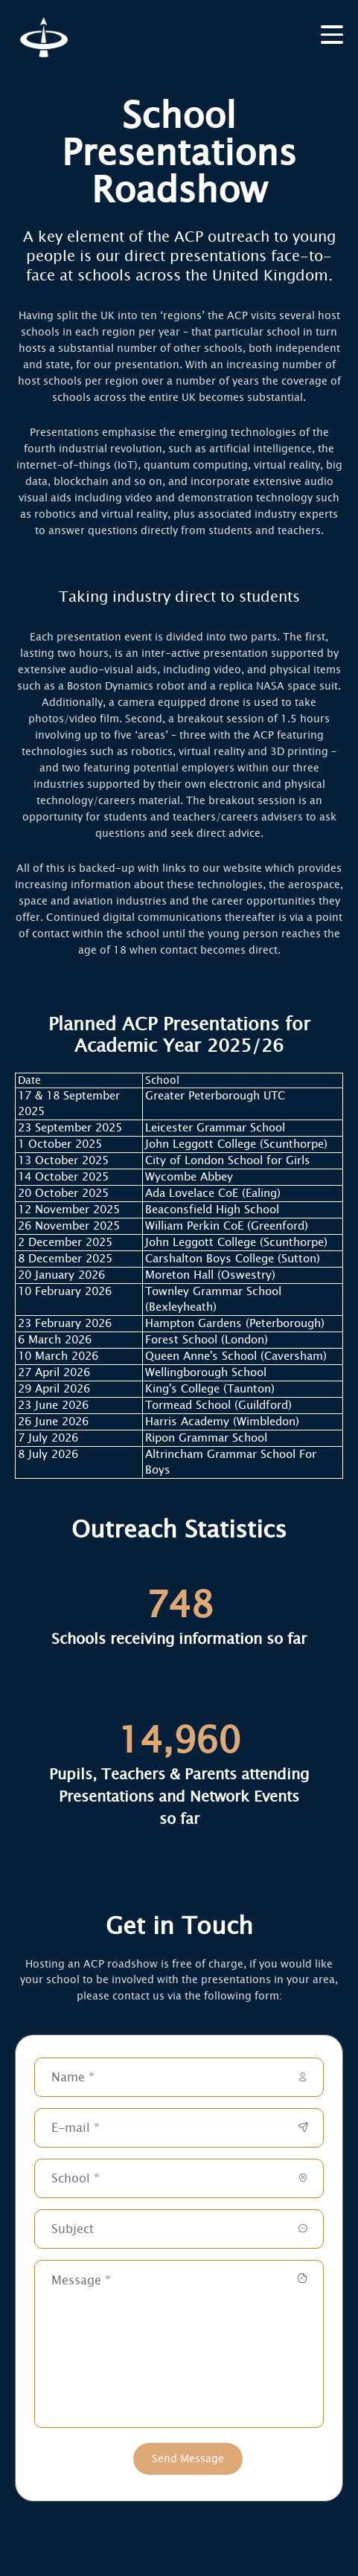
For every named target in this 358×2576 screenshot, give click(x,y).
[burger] (332, 33)
